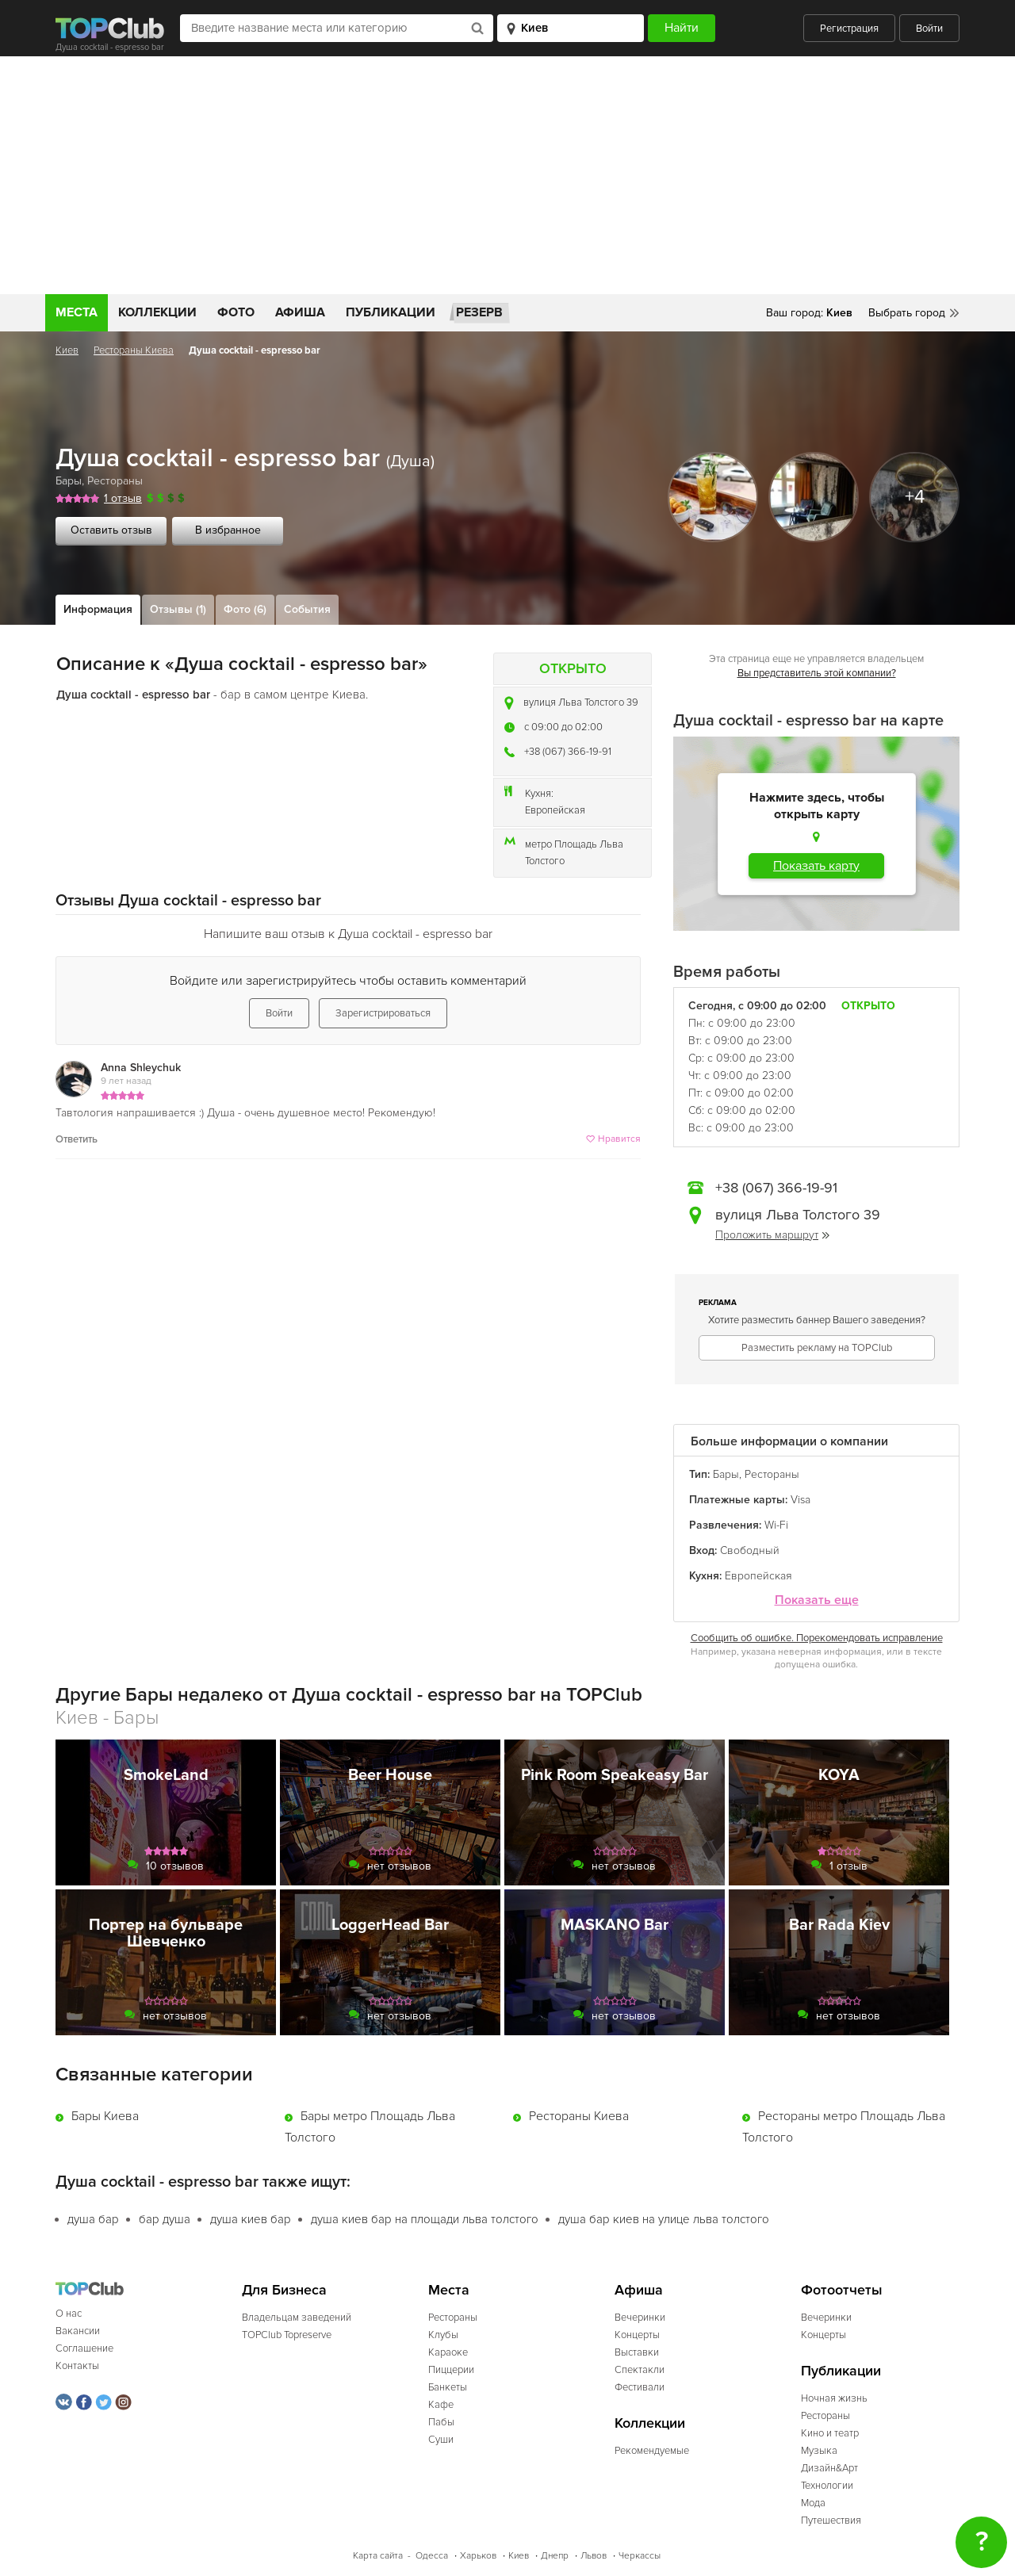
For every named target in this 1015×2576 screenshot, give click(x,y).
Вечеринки (640, 2317)
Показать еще (817, 1600)
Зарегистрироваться (383, 1013)
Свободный (749, 1550)
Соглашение (84, 2348)
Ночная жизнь (834, 2398)
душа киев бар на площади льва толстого (424, 2219)
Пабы (441, 2422)
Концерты (637, 2335)
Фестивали (640, 2387)
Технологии (827, 2485)
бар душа (164, 2219)
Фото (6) (245, 609)
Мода (813, 2503)
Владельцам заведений (296, 2317)
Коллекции (157, 312)
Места (77, 312)
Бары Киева (105, 2116)
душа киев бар (250, 2219)
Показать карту (816, 866)
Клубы (443, 2335)
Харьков (478, 2556)
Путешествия (831, 2520)
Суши (441, 2439)
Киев (67, 350)
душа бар (93, 2219)
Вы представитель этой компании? (816, 673)
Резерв (479, 312)
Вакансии (78, 2331)
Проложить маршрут (772, 1235)
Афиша (300, 312)
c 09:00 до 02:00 (563, 727)
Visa (800, 1499)
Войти (929, 28)
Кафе (441, 2404)
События (307, 609)
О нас (69, 2313)
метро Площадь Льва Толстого (574, 852)
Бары (69, 481)
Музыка (819, 2450)
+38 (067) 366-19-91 (567, 751)
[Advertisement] (507, 175)
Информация (97, 609)
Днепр (555, 2556)
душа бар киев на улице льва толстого (663, 2219)
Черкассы (640, 2556)
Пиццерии (451, 2370)
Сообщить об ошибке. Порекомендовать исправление (817, 1638)
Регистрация (849, 28)
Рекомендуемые (652, 2450)
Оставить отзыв (111, 530)
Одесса (432, 2556)
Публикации (390, 312)
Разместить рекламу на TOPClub (816, 1348)
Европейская (555, 810)
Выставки (637, 2352)
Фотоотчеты (842, 2290)
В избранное (228, 530)
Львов (593, 2556)
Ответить (77, 1139)
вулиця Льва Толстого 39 (580, 702)
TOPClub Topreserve (286, 2335)
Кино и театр (830, 2433)
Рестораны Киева (134, 350)
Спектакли (640, 2370)
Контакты (77, 2366)
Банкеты (447, 2387)
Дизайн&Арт (829, 2468)
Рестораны (115, 481)
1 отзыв (123, 498)
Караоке (448, 2352)
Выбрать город (906, 313)
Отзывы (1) (178, 609)
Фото (236, 312)
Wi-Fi (776, 1525)
